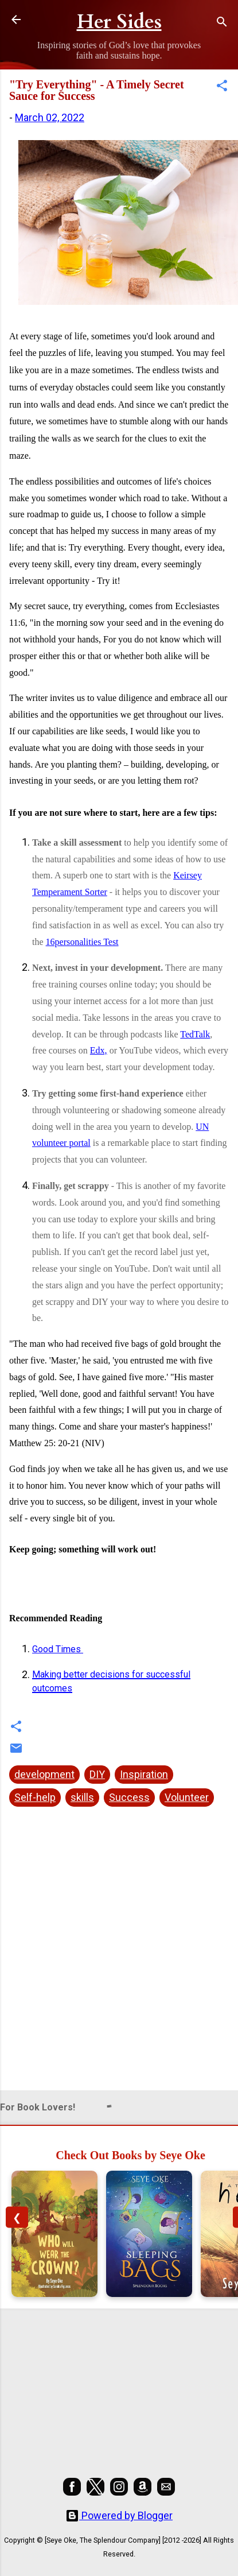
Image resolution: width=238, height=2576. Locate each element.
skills (82, 1797)
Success (129, 1797)
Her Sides (119, 22)
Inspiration (144, 1774)
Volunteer (187, 1797)
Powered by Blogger (119, 2515)
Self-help (35, 1797)
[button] (222, 87)
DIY (97, 1774)
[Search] (222, 23)
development (44, 1774)
